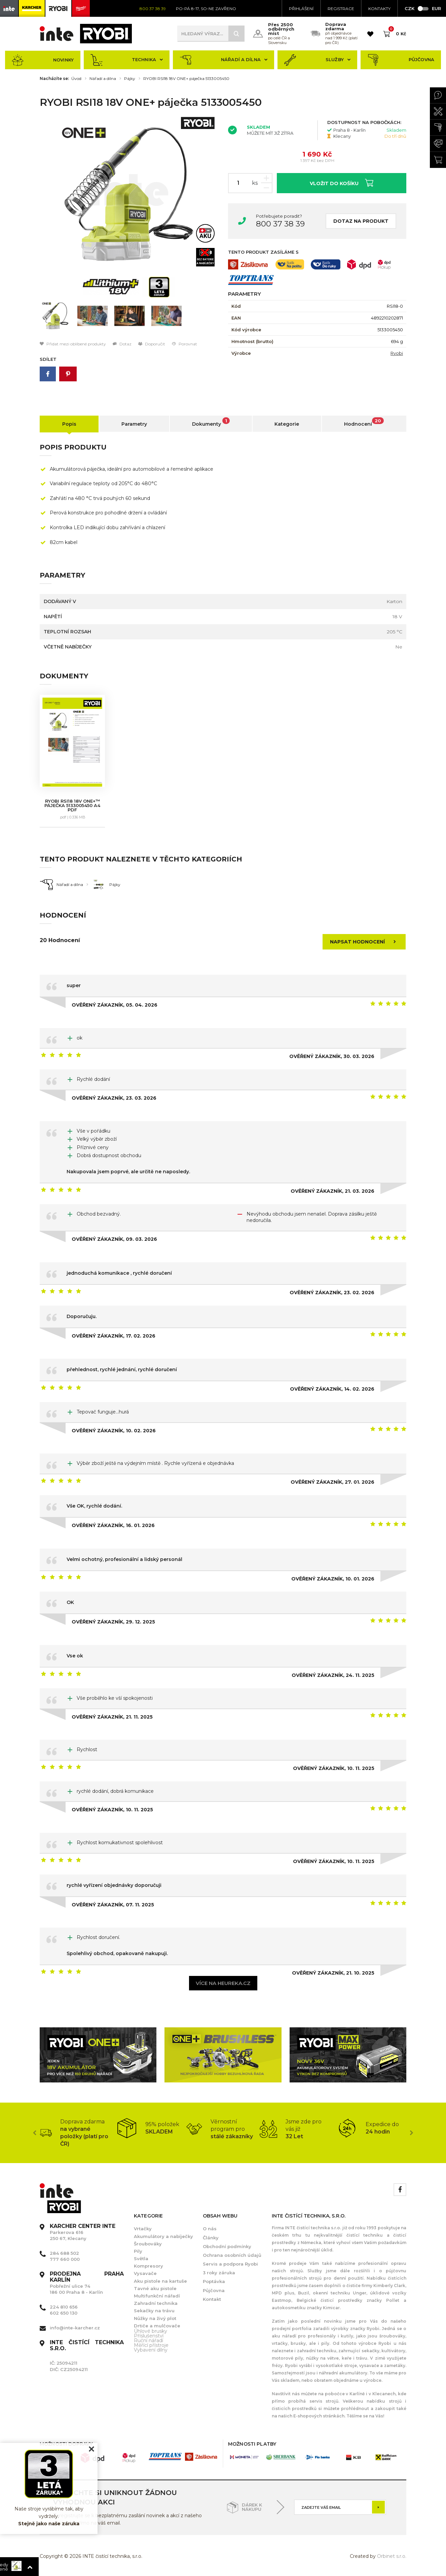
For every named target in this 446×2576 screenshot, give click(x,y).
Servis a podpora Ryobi (230, 2264)
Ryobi (397, 353)
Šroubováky (148, 2243)
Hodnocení (364, 422)
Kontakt (212, 2299)
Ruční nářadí (148, 2340)
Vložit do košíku (341, 182)
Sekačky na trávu (154, 2310)
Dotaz (122, 344)
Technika (126, 60)
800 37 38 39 (280, 223)
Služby (317, 60)
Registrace (341, 8)
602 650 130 (63, 2313)
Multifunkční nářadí (157, 2295)
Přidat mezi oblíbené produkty (73, 344)
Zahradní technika (156, 2303)
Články (211, 2237)
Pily (138, 2251)
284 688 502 (64, 2253)
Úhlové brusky (150, 2331)
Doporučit (151, 344)
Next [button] (411, 2132)
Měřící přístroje (151, 2345)
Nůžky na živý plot (155, 2318)
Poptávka (214, 2281)
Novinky (43, 60)
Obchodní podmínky (227, 2246)
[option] (129, 194)
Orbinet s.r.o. (391, 2556)
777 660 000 (65, 2259)
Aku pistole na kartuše (160, 2281)
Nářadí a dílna (223, 60)
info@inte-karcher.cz (75, 2327)
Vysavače (145, 2273)
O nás (210, 2228)
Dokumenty (211, 422)
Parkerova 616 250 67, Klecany (82, 2232)
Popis (69, 424)
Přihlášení (301, 8)
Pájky (129, 78)
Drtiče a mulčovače (157, 2325)
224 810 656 (64, 2307)
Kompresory (148, 2266)
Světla (141, 2258)
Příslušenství (148, 2336)
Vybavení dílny (151, 2350)
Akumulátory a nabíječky (163, 2236)
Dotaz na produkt (360, 221)
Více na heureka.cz (223, 1983)
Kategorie (286, 424)
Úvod (76, 78)
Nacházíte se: (54, 78)
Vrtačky (143, 2228)
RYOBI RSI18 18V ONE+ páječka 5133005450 (186, 78)
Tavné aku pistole (155, 2288)
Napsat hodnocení (365, 941)
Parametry (134, 424)
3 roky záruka (219, 2272)
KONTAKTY (379, 8)
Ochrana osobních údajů (232, 2255)
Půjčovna (400, 60)
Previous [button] (34, 2132)
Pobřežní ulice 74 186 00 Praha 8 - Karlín (87, 2283)
